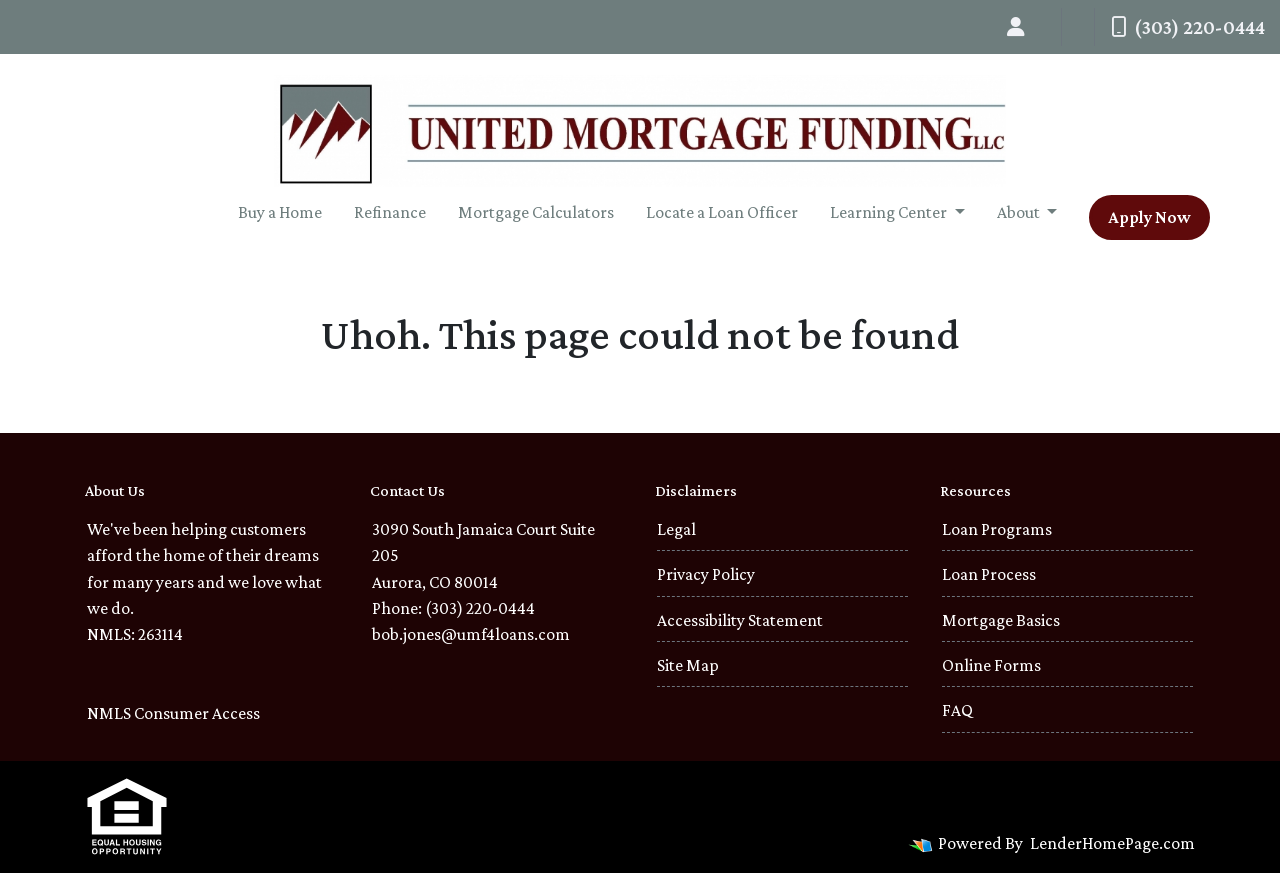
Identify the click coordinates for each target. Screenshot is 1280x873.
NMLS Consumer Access (173, 713)
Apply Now (1149, 217)
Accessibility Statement (740, 620)
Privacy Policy (706, 574)
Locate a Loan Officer (722, 212)
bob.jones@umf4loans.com (471, 634)
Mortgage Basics (1001, 620)
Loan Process (989, 574)
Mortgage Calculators (536, 212)
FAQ (957, 710)
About (1020, 212)
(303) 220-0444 (1188, 27)
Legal (676, 529)
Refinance (390, 212)
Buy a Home (280, 212)
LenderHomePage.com (1112, 843)
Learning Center (890, 212)
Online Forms (991, 665)
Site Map (688, 665)
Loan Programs (997, 529)
